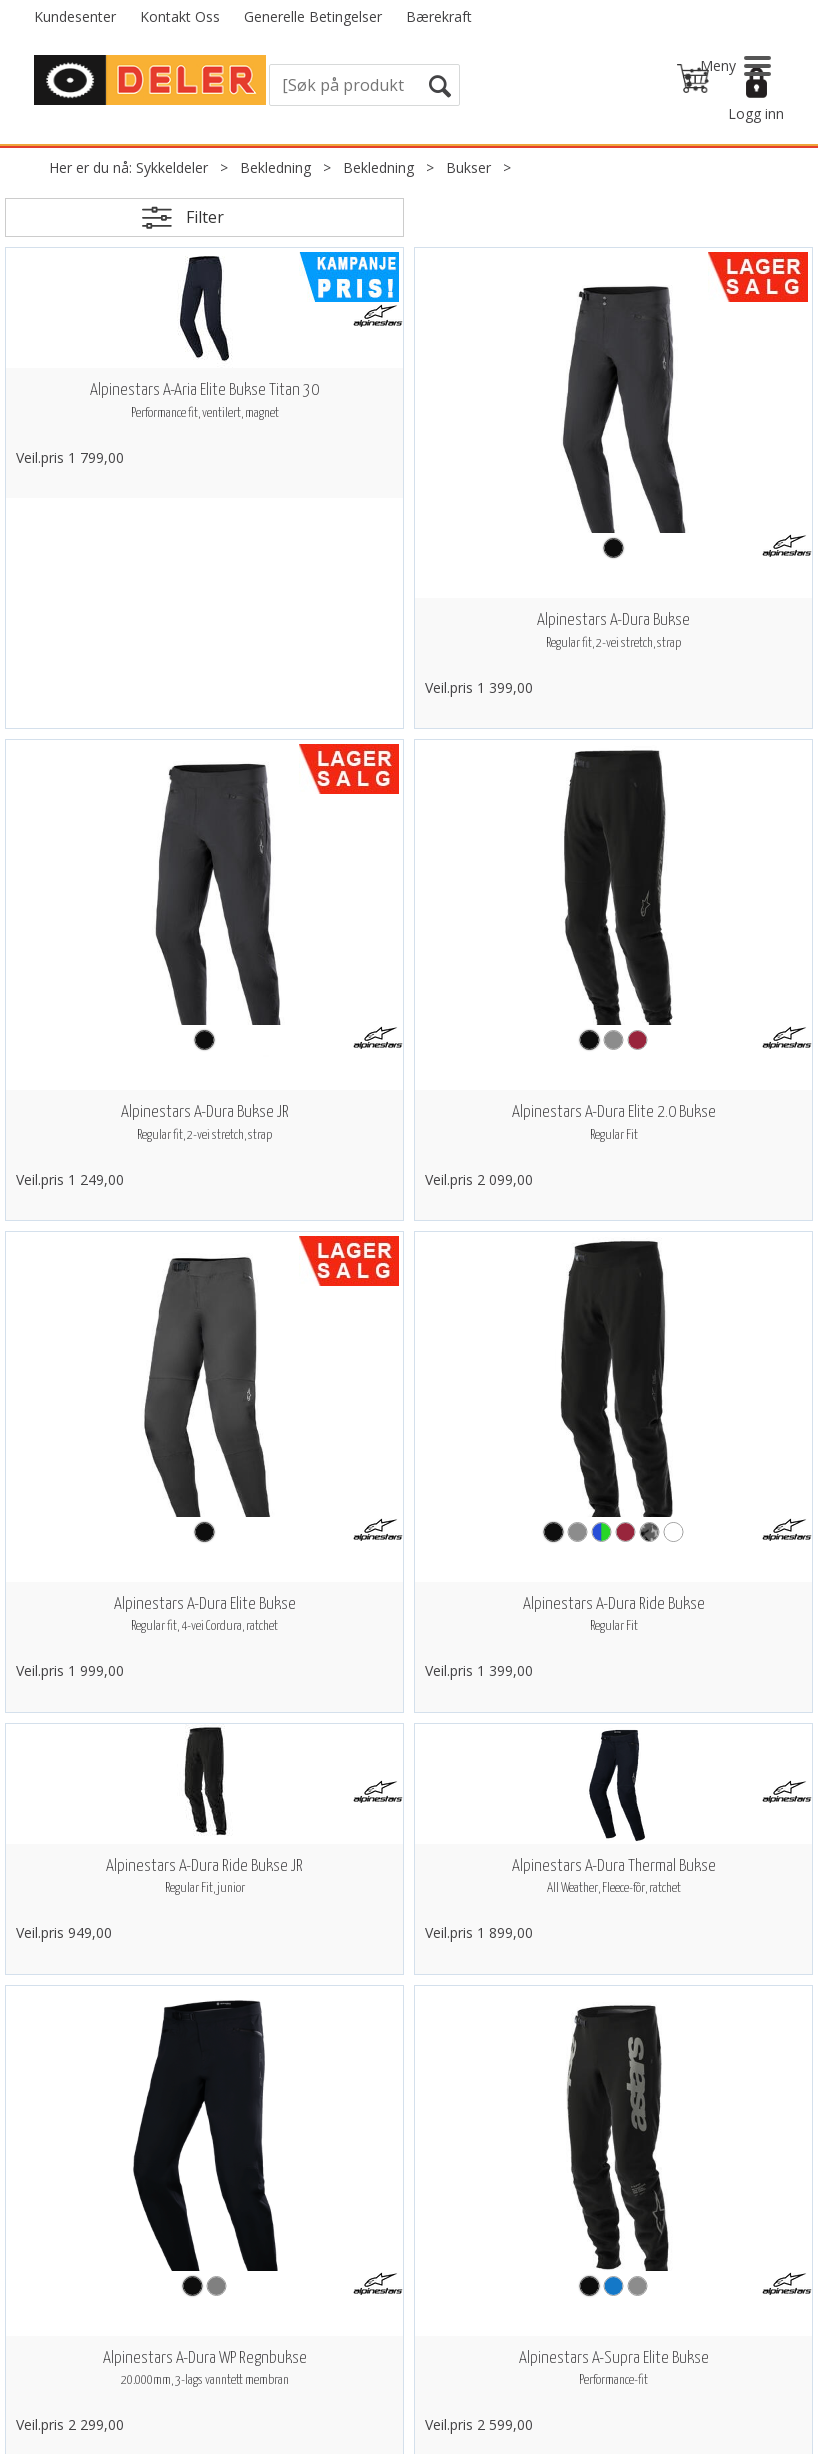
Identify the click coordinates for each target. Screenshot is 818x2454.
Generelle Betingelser (313, 16)
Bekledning (275, 167)
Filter (205, 217)
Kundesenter (75, 16)
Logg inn (756, 113)
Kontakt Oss (180, 16)
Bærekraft (439, 16)
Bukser (468, 167)
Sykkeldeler (172, 167)
